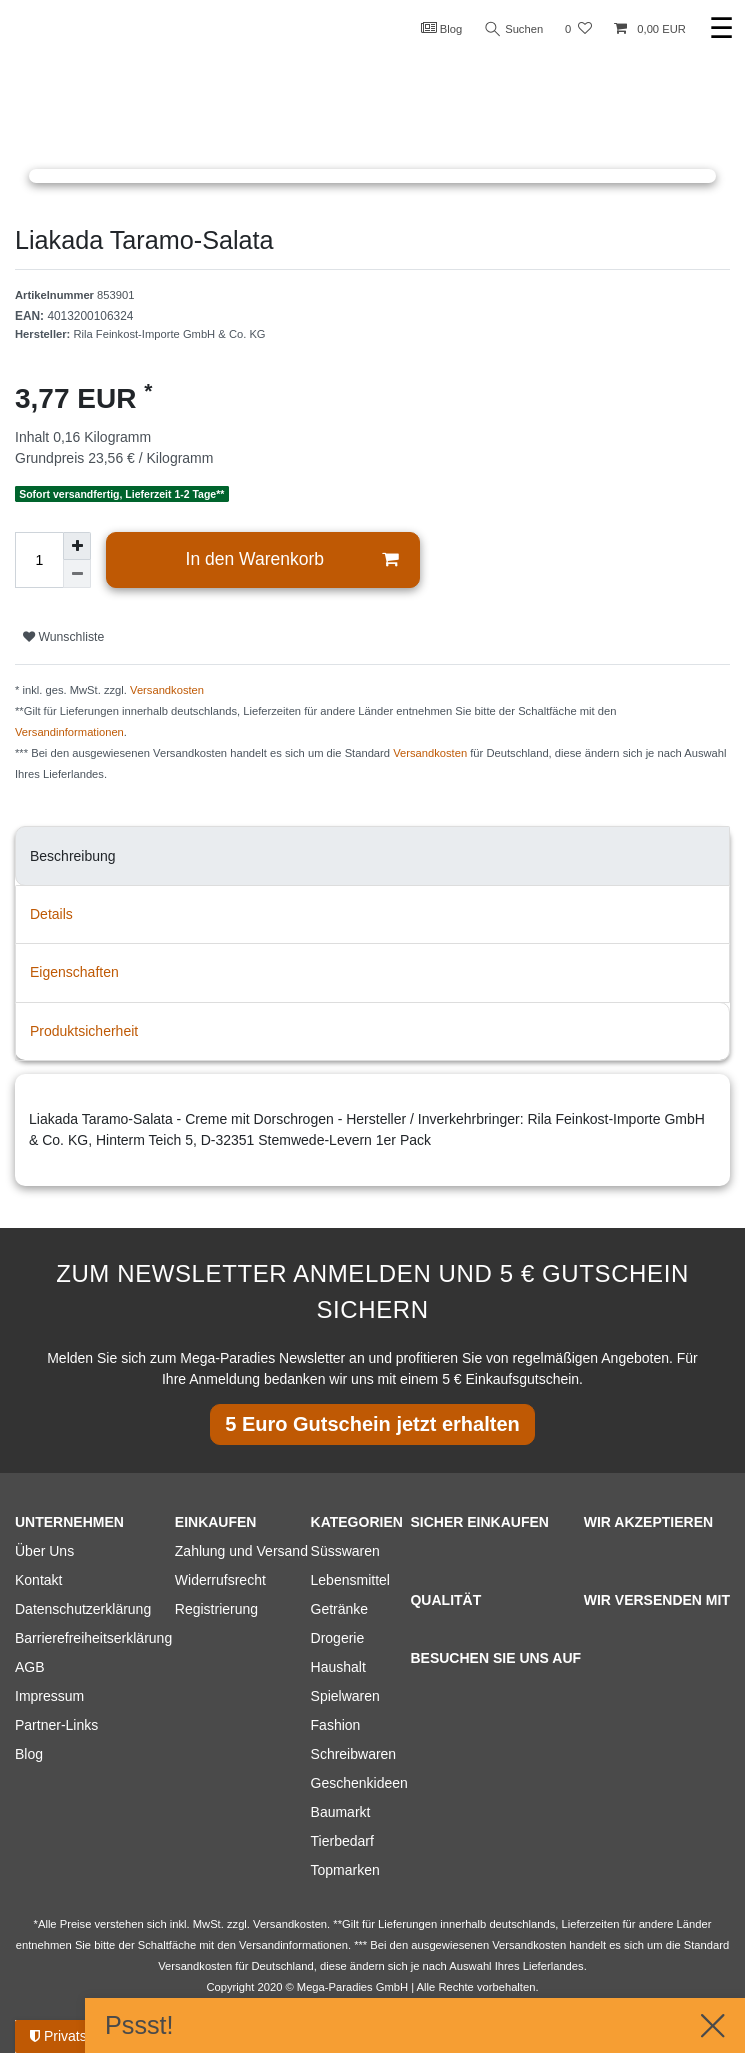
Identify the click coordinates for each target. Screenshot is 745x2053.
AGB (30, 1667)
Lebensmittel (350, 1580)
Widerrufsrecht (220, 1580)
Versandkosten (167, 690)
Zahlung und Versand (241, 1551)
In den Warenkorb (292, 559)
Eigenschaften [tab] (74, 972)
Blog (441, 28)
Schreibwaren (354, 1754)
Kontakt (38, 1580)
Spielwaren (345, 1696)
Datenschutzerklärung (83, 1609)
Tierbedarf (342, 1841)
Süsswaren (345, 1551)
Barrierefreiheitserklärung (93, 1638)
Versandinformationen (69, 732)
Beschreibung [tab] (73, 856)
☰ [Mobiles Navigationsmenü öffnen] (721, 28)
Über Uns (44, 1551)
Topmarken (345, 1870)
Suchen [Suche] (514, 29)
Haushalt (338, 1667)
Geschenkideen (359, 1783)
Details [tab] (51, 914)
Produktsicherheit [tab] (84, 1031)
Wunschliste (63, 637)
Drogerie (338, 1638)
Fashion (336, 1725)
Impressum (49, 1696)
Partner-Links (56, 1725)
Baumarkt (341, 1812)
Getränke (340, 1609)
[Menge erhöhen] (77, 546)
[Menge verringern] (77, 574)
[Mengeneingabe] (39, 560)
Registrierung (216, 1609)
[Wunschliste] (578, 29)
